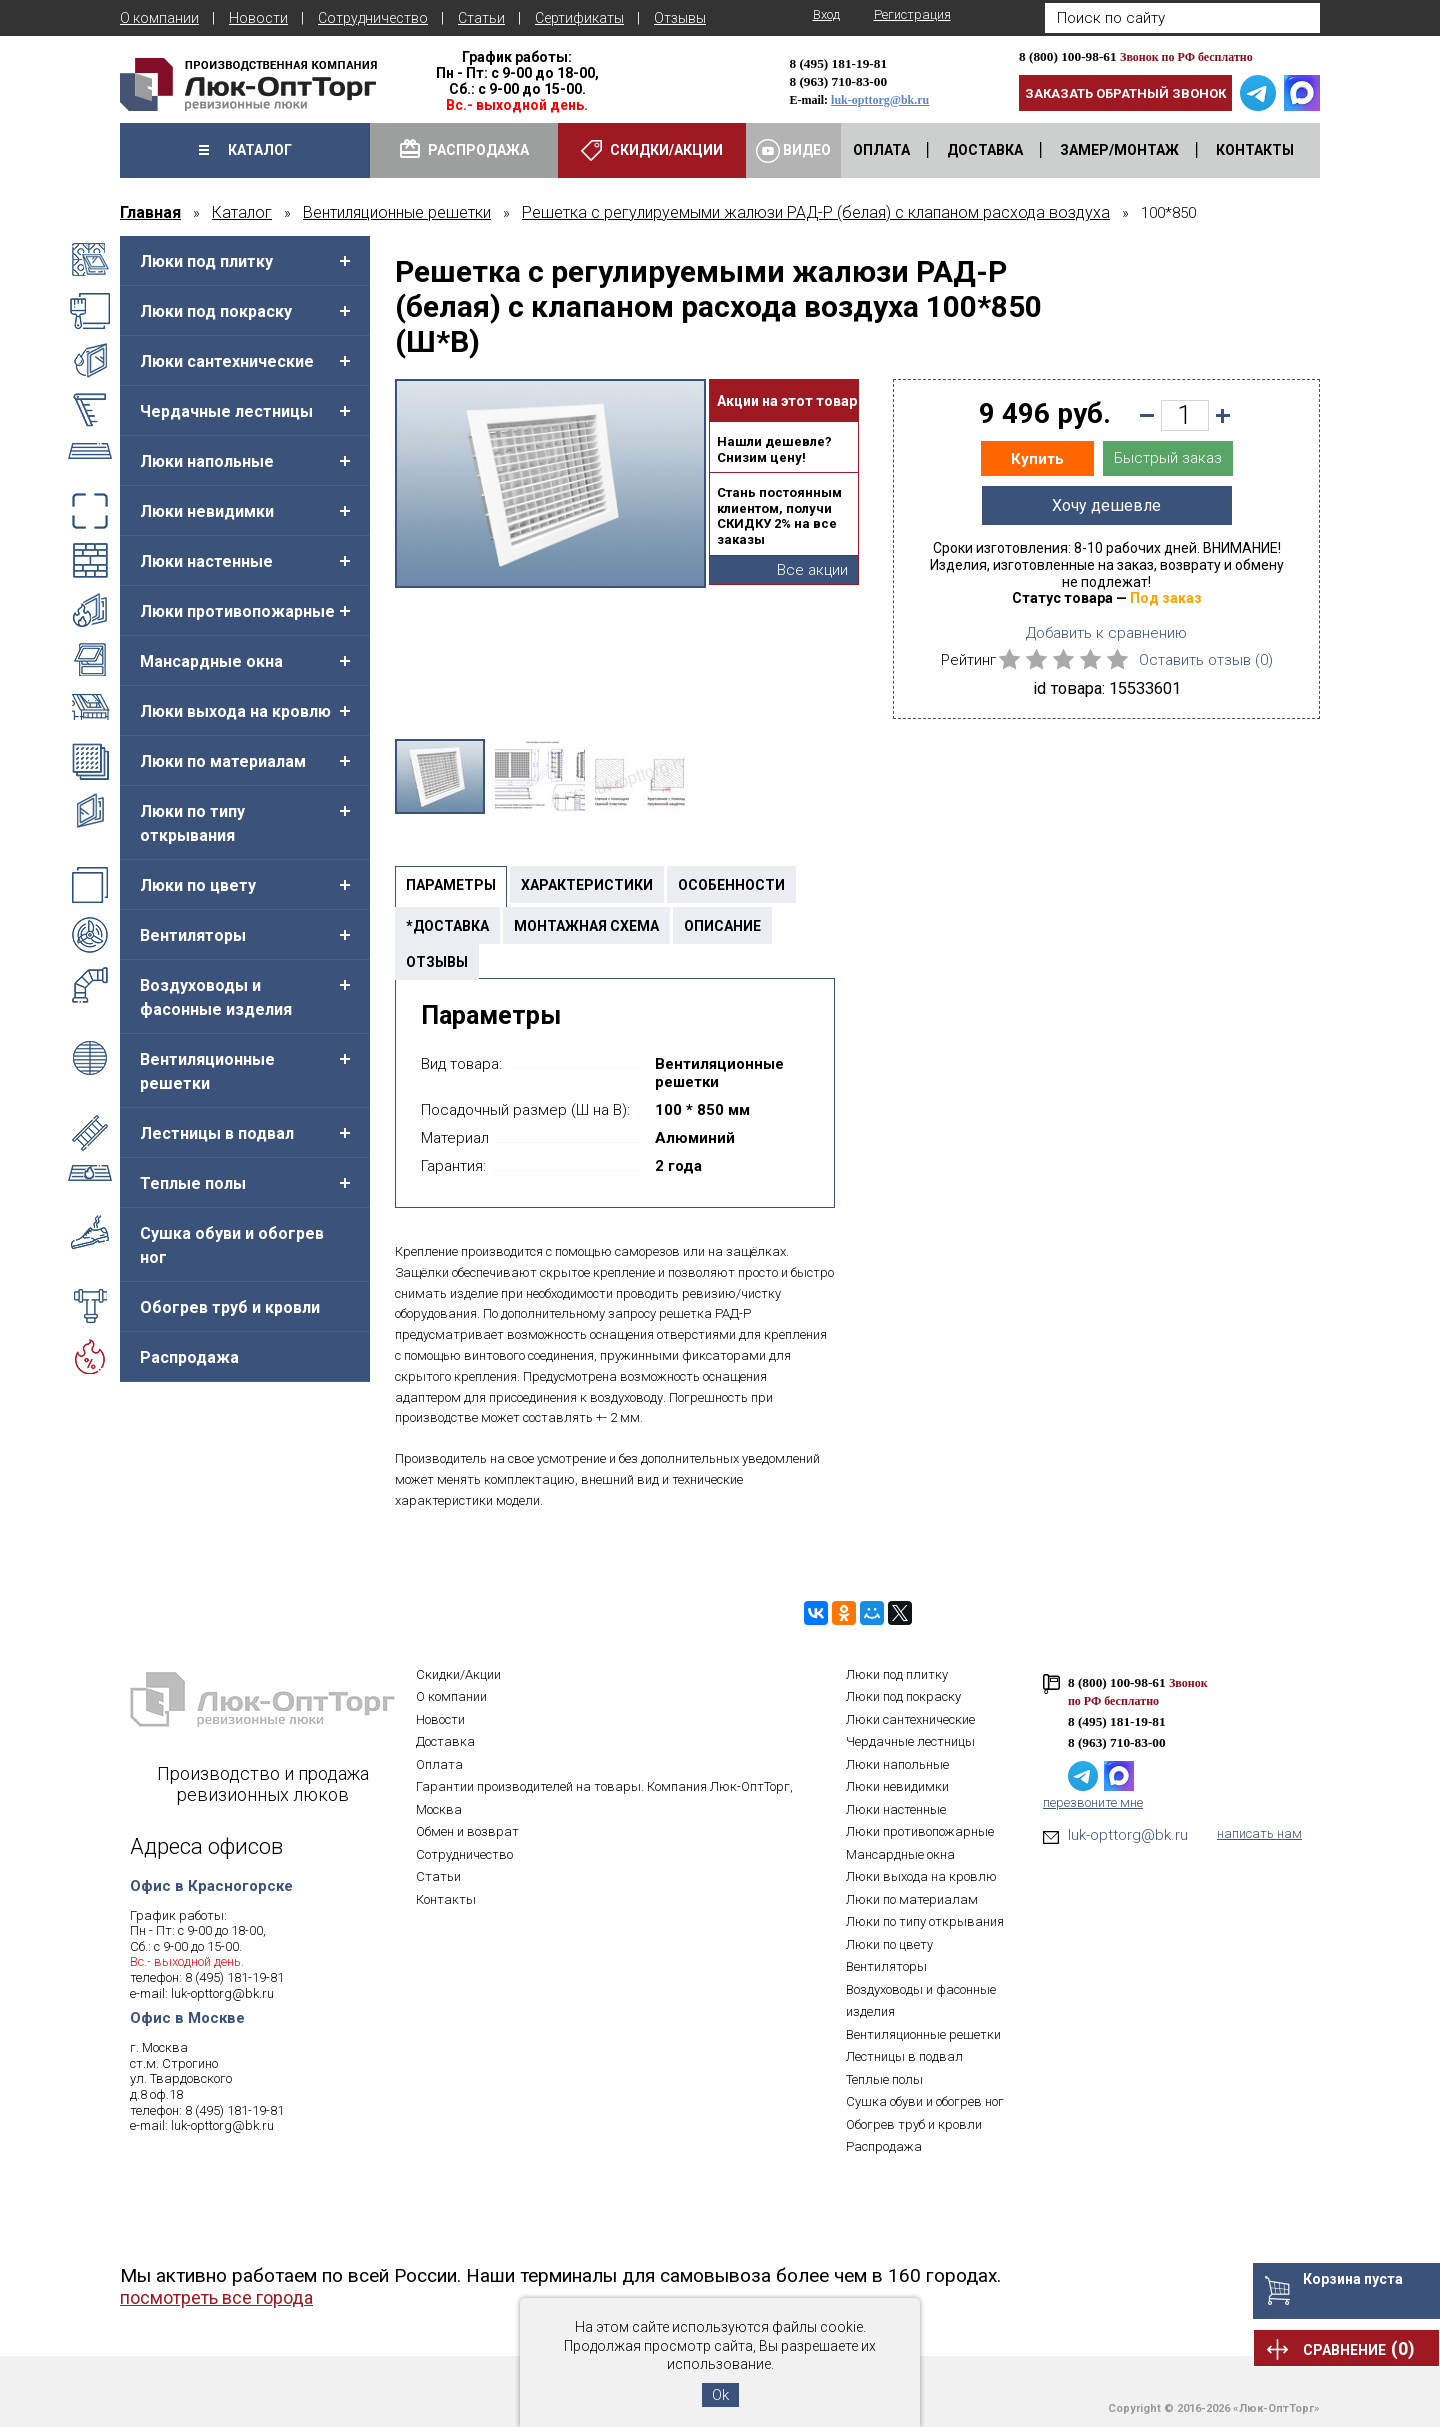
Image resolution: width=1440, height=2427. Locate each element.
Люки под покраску (216, 311)
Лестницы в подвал (217, 1133)
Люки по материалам (223, 761)
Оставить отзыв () (1206, 660)
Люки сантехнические (227, 361)
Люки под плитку (206, 261)
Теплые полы (193, 1183)
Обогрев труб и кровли (230, 1307)
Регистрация (912, 14)
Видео (793, 151)
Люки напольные (207, 461)
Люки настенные (206, 561)
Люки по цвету (198, 885)
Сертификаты (579, 18)
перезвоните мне (1093, 1802)
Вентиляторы (193, 935)
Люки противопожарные (237, 611)
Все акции (812, 570)
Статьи (481, 18)
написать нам (1259, 1833)
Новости (258, 18)
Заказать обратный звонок (1125, 93)
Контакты (446, 1899)
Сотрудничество (373, 18)
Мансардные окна (211, 661)
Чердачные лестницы (226, 411)
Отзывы (680, 18)
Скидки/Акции (458, 1674)
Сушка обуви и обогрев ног (232, 1245)
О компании (159, 18)
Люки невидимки (207, 511)
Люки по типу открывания (192, 823)
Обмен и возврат (467, 1831)
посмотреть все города (216, 2297)
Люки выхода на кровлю (235, 711)
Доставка (445, 1741)
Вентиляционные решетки (207, 1071)
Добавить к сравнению (1106, 633)
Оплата (439, 1764)
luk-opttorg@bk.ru (880, 100)
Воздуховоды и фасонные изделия (216, 997)
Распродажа (189, 1357)
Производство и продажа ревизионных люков (263, 1784)
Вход (826, 14)
